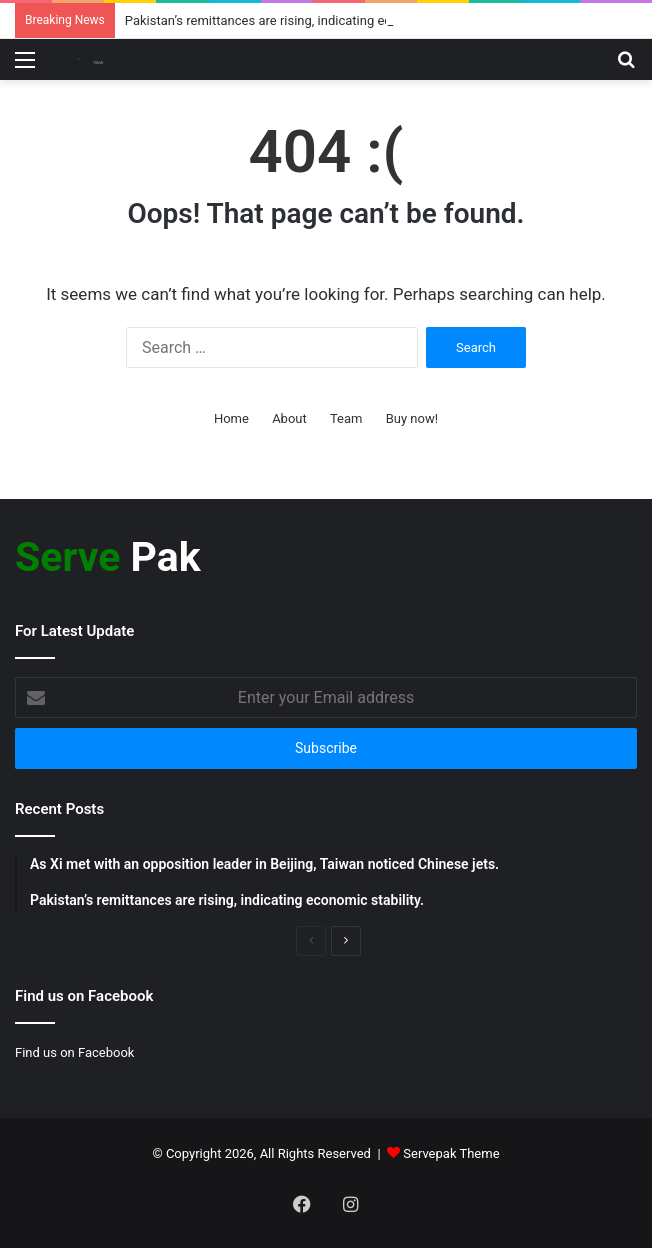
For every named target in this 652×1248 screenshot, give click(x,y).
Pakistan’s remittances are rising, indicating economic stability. (305, 20)
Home (231, 418)
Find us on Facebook (74, 1052)
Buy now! (412, 418)
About (289, 418)
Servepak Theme (451, 1153)
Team (346, 418)
